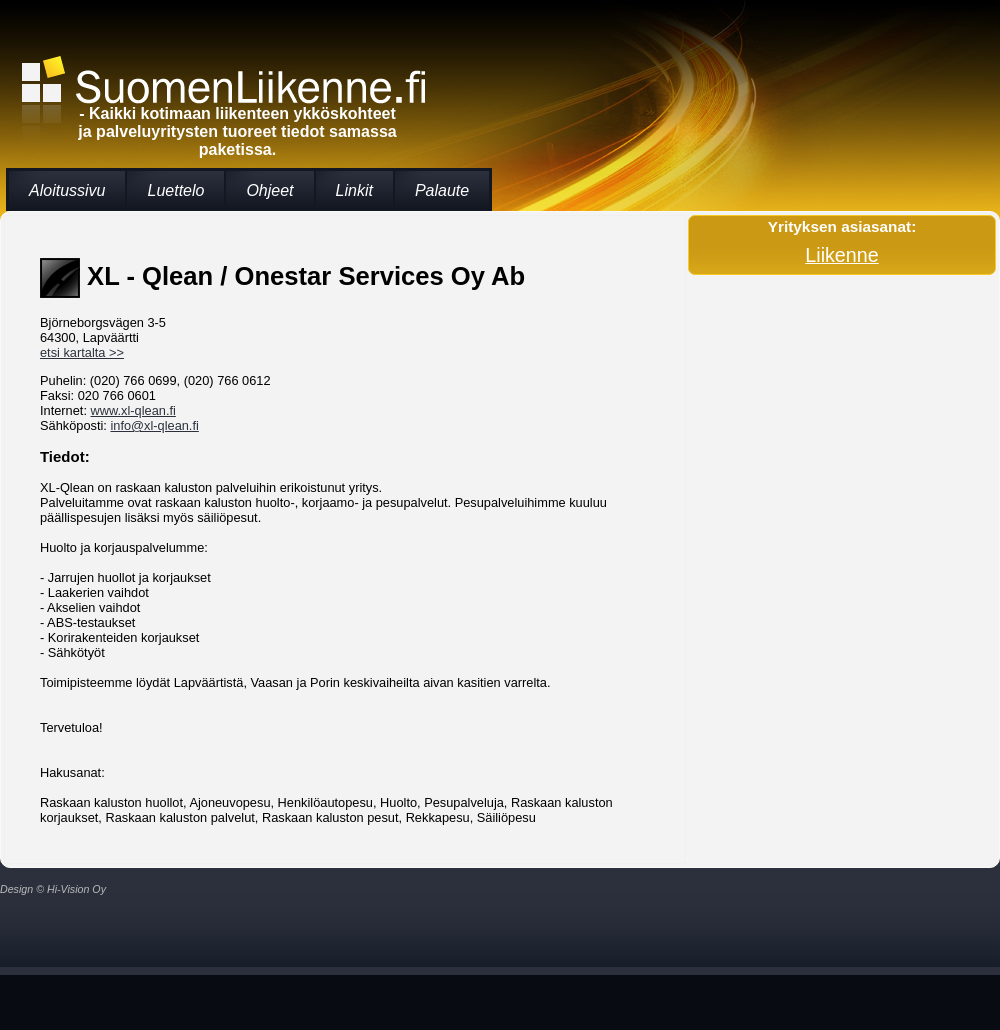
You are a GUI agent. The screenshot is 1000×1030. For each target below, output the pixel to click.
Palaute (442, 190)
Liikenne (841, 255)
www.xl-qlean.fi (133, 410)
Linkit (354, 190)
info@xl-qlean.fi (154, 425)
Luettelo (175, 190)
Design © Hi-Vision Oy (53, 889)
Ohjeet (269, 190)
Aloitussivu (67, 190)
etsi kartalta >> (82, 352)
